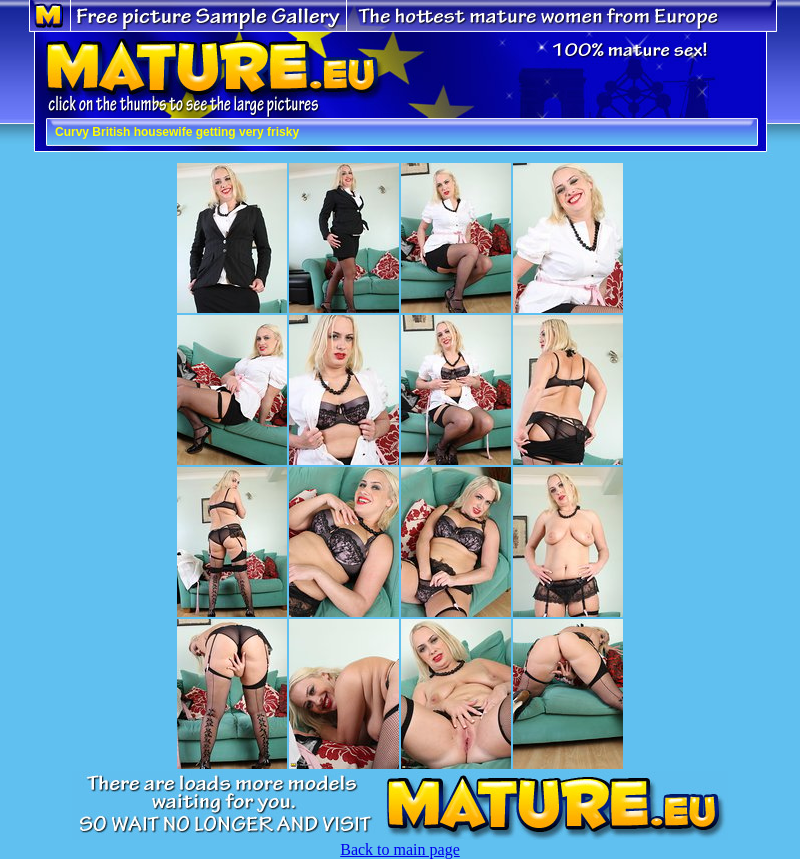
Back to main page (400, 849)
